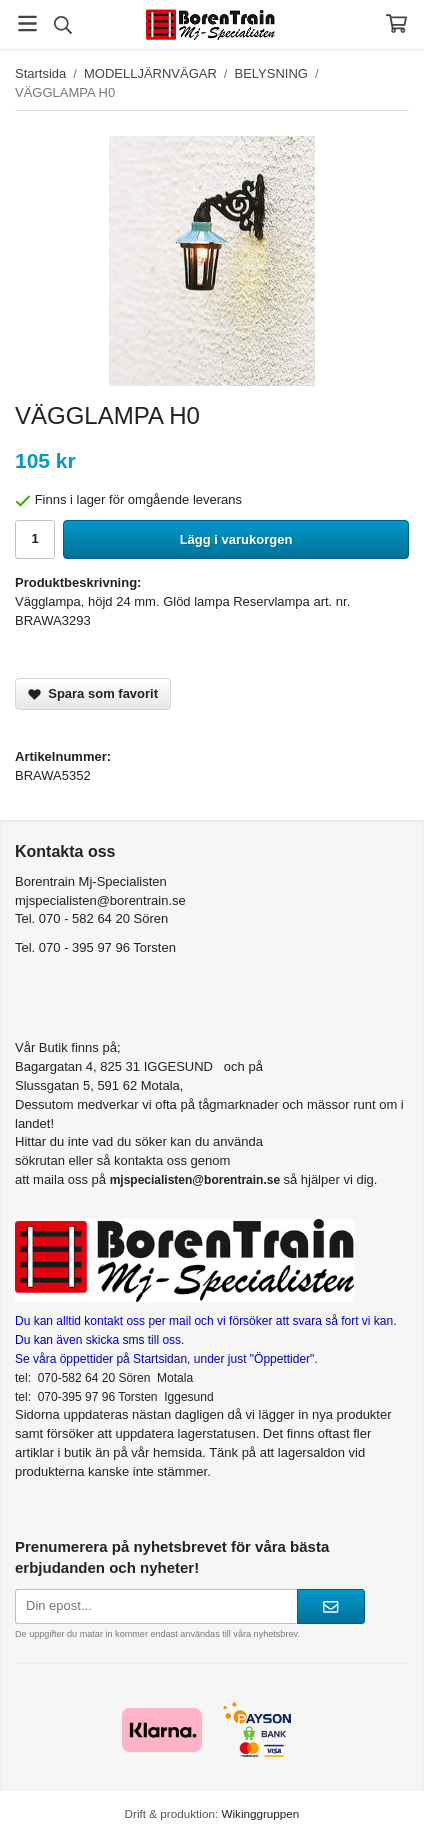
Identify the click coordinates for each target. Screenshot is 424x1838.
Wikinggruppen (260, 1813)
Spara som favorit (93, 693)
